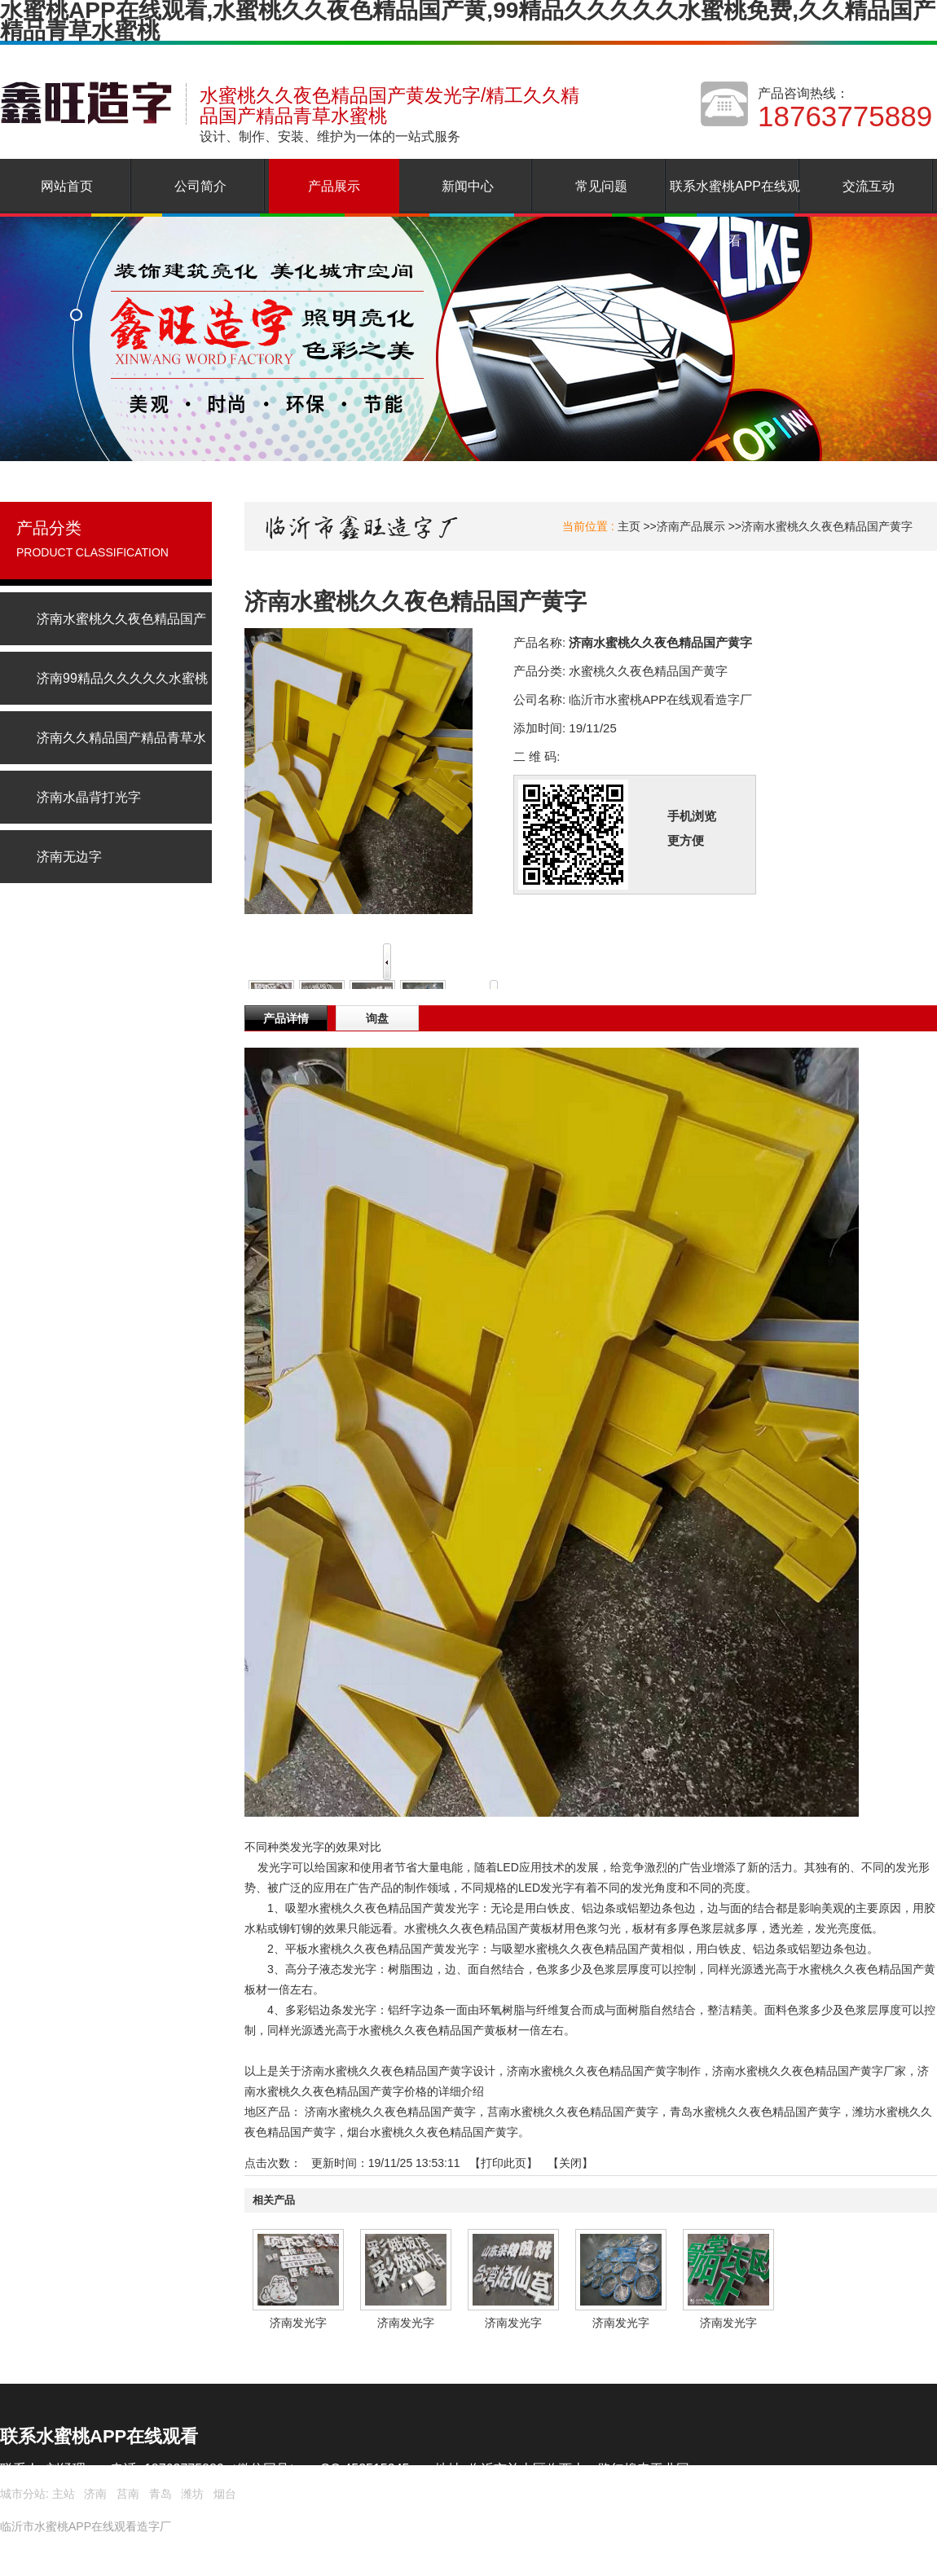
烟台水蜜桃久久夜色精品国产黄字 (432, 2132)
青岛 (160, 2493)
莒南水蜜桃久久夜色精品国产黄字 (572, 2111)
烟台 (224, 2493)
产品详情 (286, 1018)
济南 (95, 2493)
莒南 (128, 2493)
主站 (62, 2493)
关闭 (570, 2162)
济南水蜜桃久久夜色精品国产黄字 (827, 526)
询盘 (377, 1018)
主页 (629, 526)
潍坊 (192, 2493)
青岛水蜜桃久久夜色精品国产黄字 (755, 2111)
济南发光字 (298, 2322)
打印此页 (503, 2162)
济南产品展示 (691, 526)
